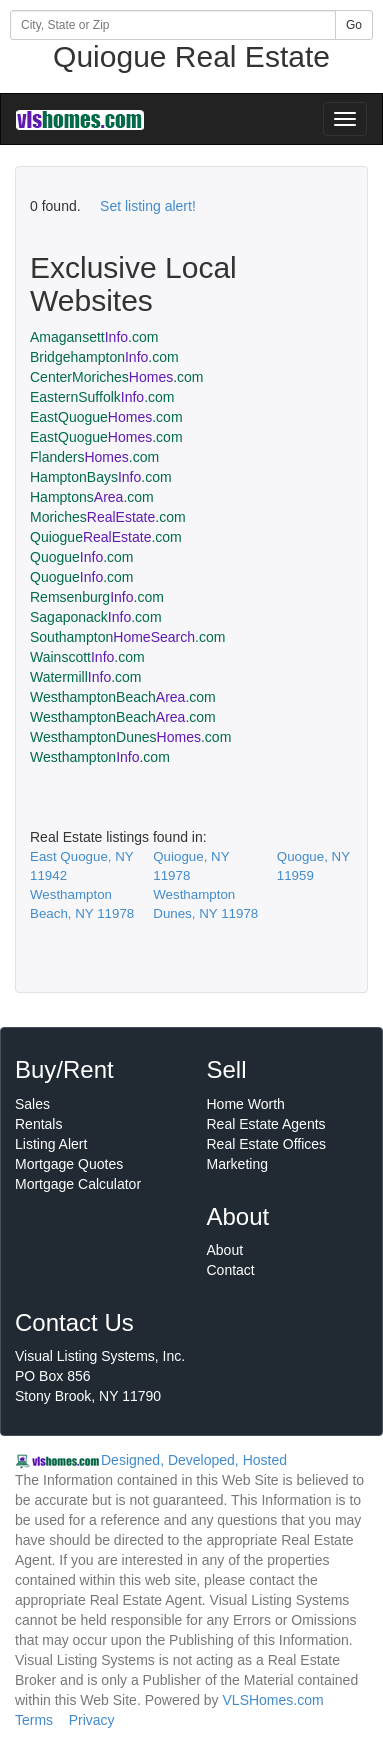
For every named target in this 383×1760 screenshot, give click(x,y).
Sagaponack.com (96, 617)
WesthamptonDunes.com (130, 737)
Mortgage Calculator (78, 1184)
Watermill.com (86, 677)
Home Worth (246, 1104)
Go (354, 25)
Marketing (237, 1164)
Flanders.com (94, 457)
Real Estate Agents (266, 1124)
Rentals (38, 1124)
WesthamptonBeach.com (123, 697)
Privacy (92, 1720)
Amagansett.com (94, 337)
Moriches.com (108, 517)
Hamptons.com (92, 497)
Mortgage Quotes (69, 1164)
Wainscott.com (87, 657)
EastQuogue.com (106, 417)
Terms (34, 1720)
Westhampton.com (100, 757)
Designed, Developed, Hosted (194, 1460)
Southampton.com (127, 637)
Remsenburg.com (97, 597)
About (225, 1250)
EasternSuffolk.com (102, 397)
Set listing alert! (148, 206)
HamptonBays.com (101, 477)
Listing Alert (51, 1144)
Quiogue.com (106, 537)
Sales (32, 1104)
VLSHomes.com (273, 1700)
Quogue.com (82, 557)
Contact (231, 1270)
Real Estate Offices (267, 1144)
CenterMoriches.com (117, 377)
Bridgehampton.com (104, 357)
